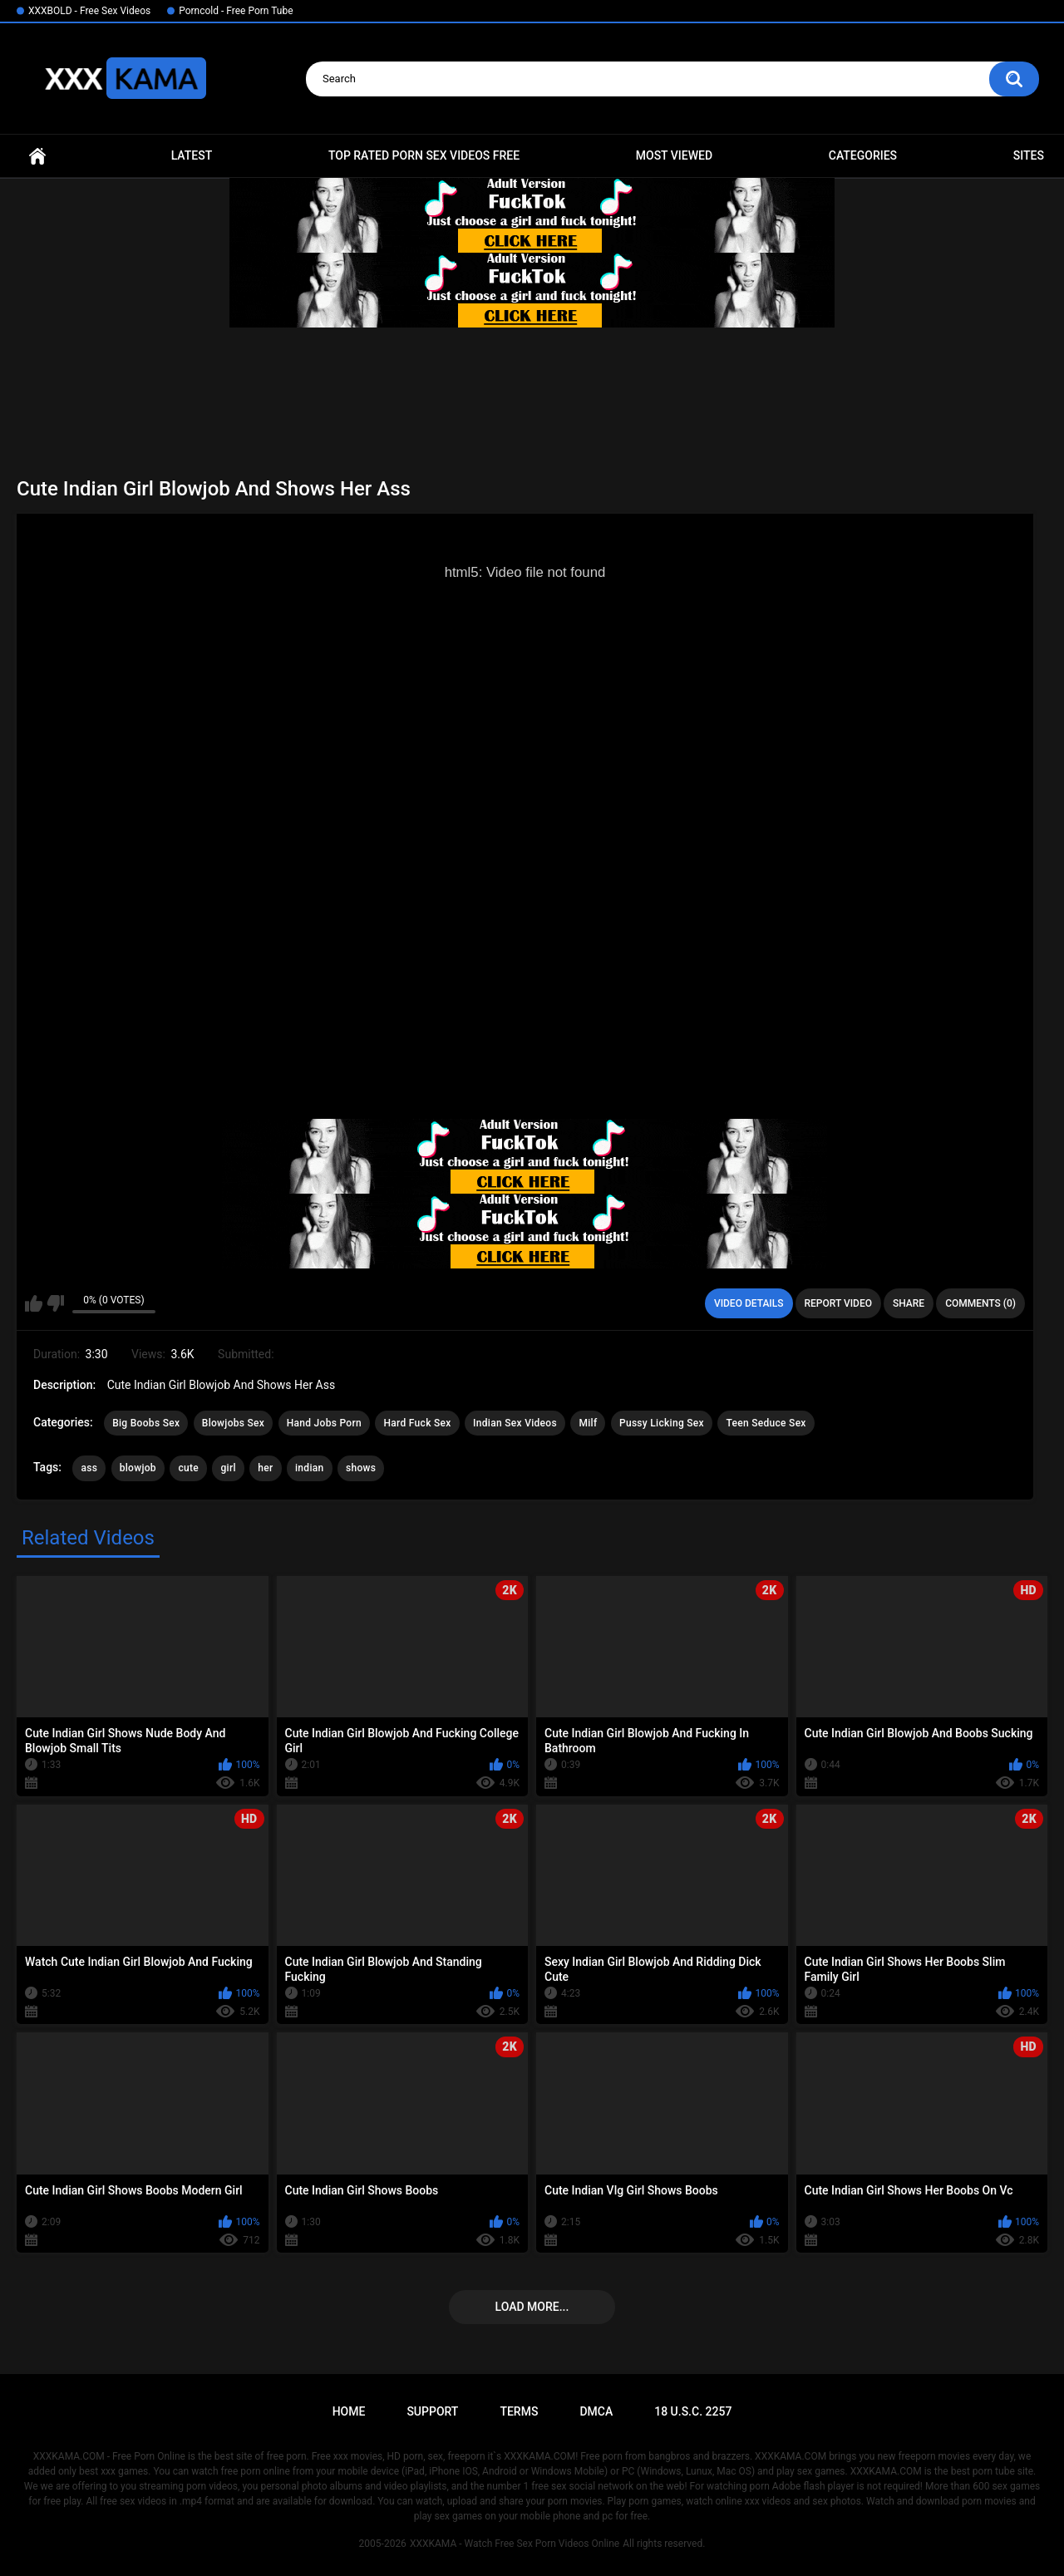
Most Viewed (674, 155)
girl (227, 1468)
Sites (1028, 155)
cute (188, 1468)
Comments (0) (980, 1303)
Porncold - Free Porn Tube (236, 11)
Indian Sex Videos (515, 1423)
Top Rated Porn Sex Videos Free (424, 155)
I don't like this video (55, 1303)
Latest (192, 155)
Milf (588, 1423)
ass (89, 1468)
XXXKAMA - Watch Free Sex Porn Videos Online (514, 2543)
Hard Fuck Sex (417, 1423)
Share (908, 1303)
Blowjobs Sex (233, 1423)
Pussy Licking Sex (661, 1423)
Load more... (532, 2306)
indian (309, 1468)
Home (37, 156)
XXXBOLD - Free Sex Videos (89, 11)
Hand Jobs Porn (324, 1423)
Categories (863, 155)
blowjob (138, 1468)
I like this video (33, 1303)
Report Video (838, 1303)
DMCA (596, 2411)
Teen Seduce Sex (765, 1423)
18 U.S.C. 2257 (693, 2411)
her (265, 1468)
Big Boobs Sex (146, 1423)
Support (432, 2411)
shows (361, 1468)
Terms (519, 2411)
